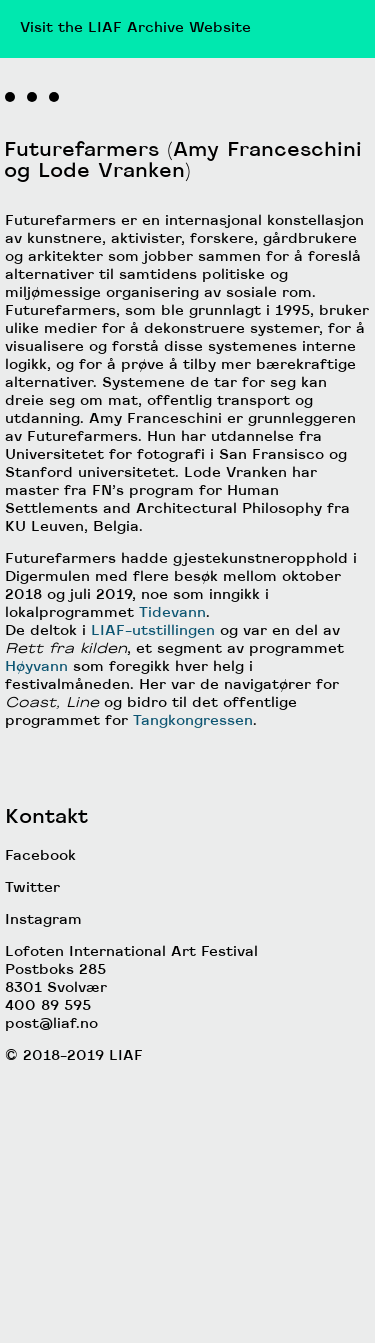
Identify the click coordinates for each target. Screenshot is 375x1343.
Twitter (32, 1045)
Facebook (40, 1013)
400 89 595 (48, 1163)
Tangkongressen (193, 878)
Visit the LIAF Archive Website (135, 28)
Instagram (43, 1077)
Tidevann (172, 770)
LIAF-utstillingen (153, 788)
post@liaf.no (51, 1181)
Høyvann (36, 824)
